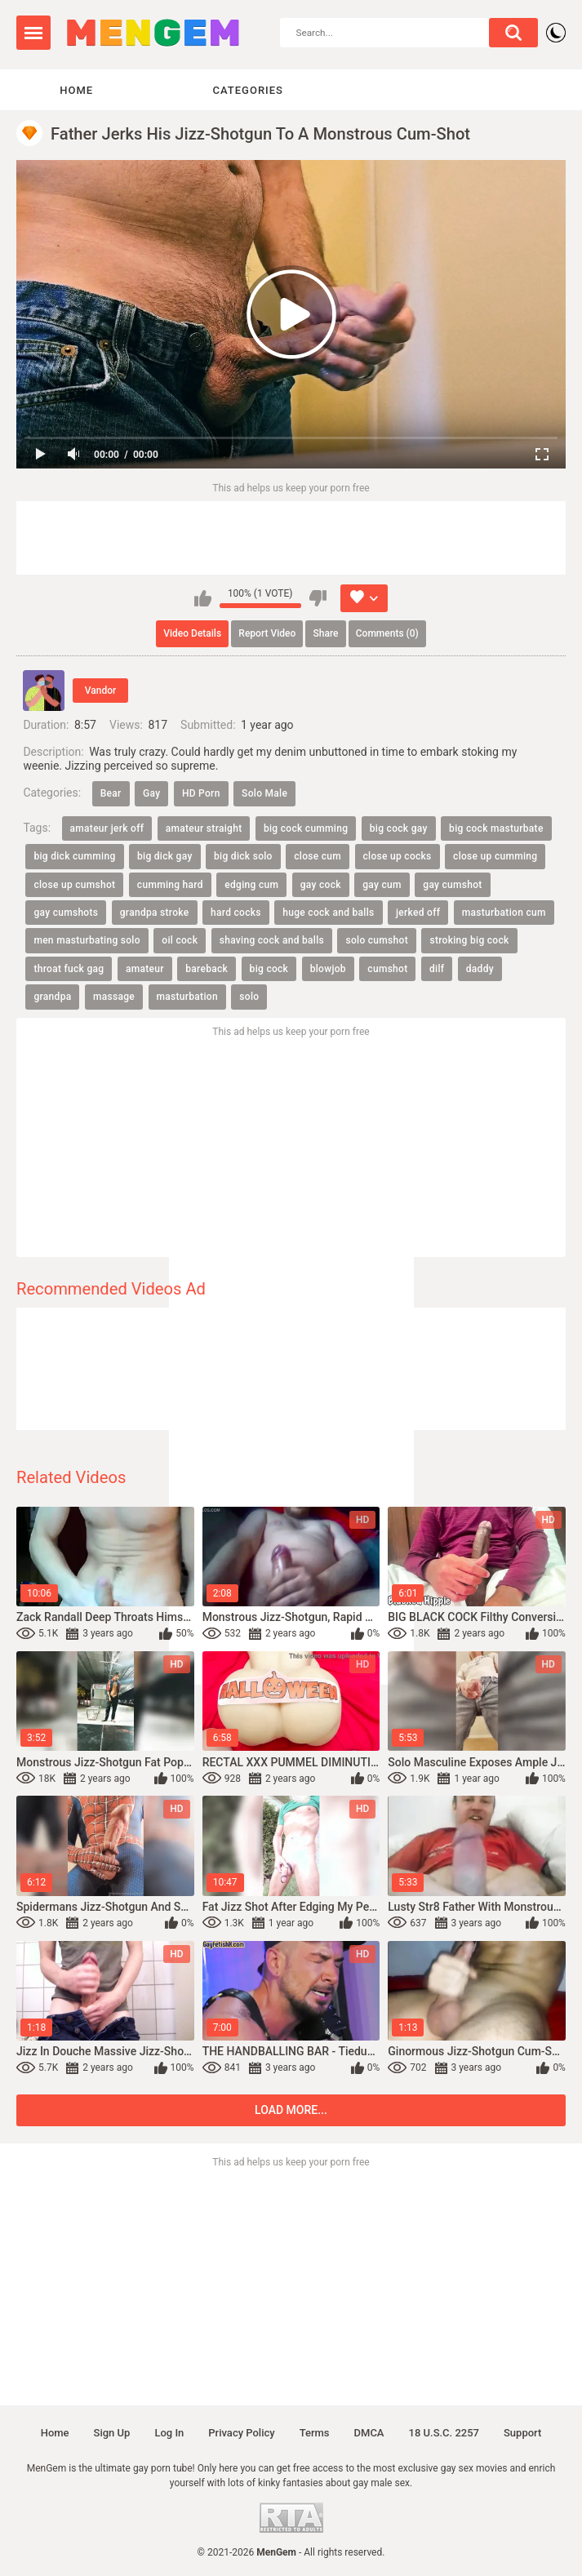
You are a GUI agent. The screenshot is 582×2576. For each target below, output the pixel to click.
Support (522, 2433)
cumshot (387, 969)
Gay (151, 793)
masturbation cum (504, 912)
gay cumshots (65, 912)
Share (326, 633)
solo (249, 996)
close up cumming (495, 856)
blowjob (328, 969)
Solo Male (264, 793)
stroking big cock (469, 941)
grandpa (52, 996)
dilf (436, 969)
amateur (145, 969)
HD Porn (201, 793)
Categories (248, 90)
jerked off (418, 912)
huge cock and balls (328, 912)
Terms (315, 2433)
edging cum (251, 884)
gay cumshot (452, 884)
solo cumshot (376, 941)
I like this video (202, 598)
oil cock (180, 941)
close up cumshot (74, 884)
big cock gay (399, 828)
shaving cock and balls (272, 941)
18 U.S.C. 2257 (444, 2433)
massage (114, 996)
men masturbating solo (86, 941)
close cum (317, 856)
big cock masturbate (496, 828)
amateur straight (204, 828)
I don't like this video (318, 598)
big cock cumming (306, 828)
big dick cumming (74, 856)
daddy (480, 969)
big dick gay (165, 856)
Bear (111, 793)
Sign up (112, 2433)
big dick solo (243, 856)
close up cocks (397, 856)
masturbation (187, 996)
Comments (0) (387, 633)
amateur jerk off (107, 828)
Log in (169, 2433)
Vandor (100, 690)
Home (76, 90)
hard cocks (236, 912)
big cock (269, 969)
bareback (206, 969)
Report (266, 633)
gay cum (382, 884)
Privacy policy (241, 2433)
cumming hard (170, 884)
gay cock (320, 884)
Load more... (291, 2109)
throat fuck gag (68, 969)
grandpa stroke (154, 912)
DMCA (369, 2433)
